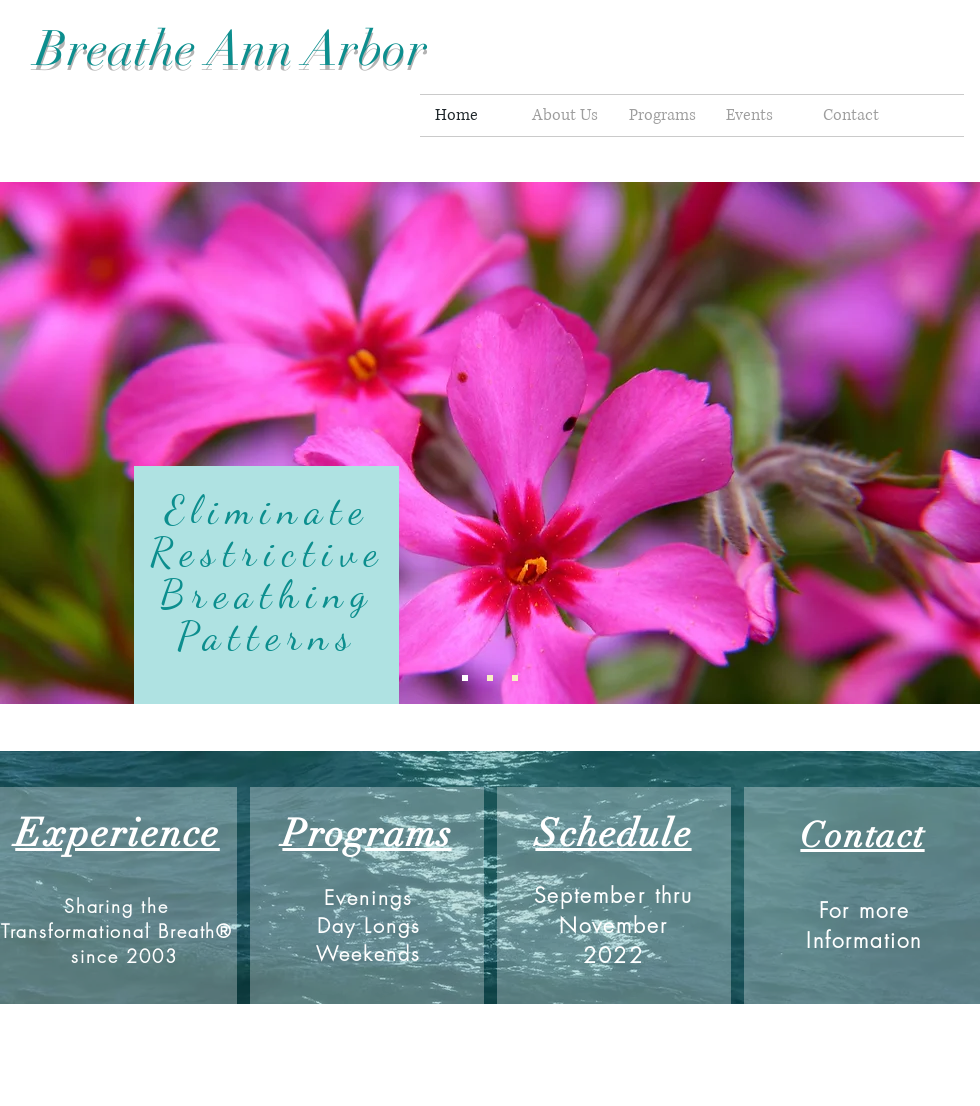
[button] (662, 115)
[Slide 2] (490, 678)
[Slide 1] (465, 678)
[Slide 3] (515, 678)
